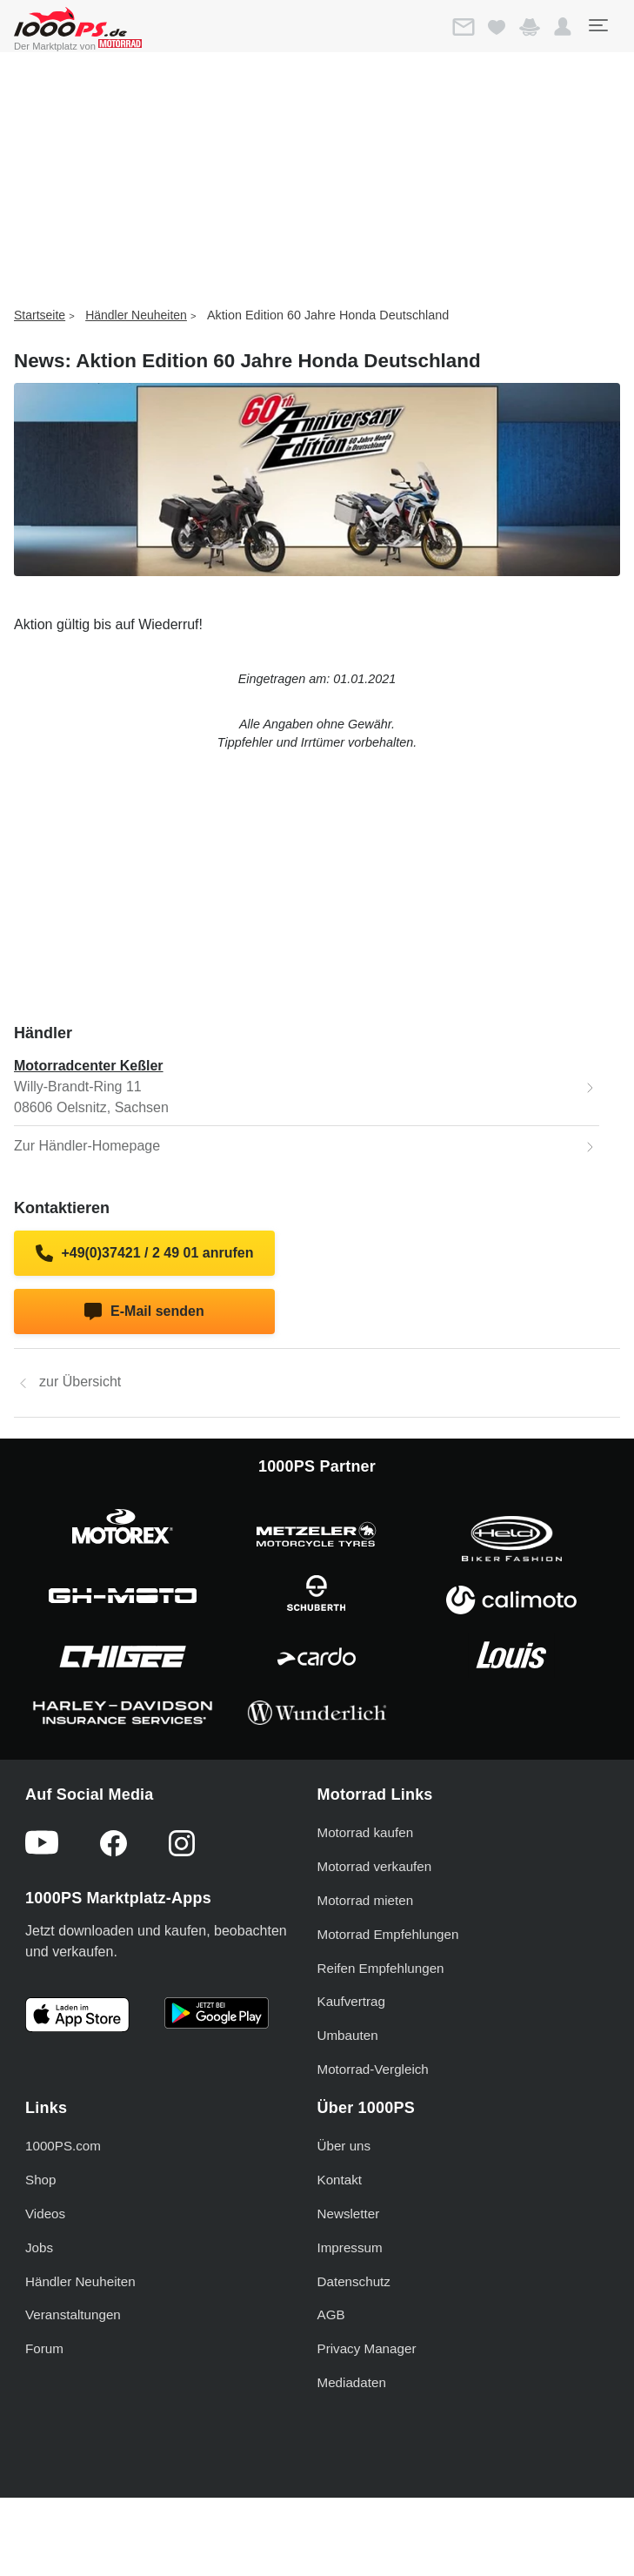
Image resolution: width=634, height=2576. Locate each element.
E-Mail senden (144, 1311)
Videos (45, 2213)
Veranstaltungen (73, 2314)
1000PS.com (63, 2145)
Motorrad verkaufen (374, 1866)
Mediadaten (351, 2382)
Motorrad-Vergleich (373, 2069)
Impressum (350, 2247)
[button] (563, 27)
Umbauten (347, 2035)
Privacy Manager (367, 2348)
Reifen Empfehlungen (380, 1968)
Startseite (39, 315)
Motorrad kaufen (365, 1832)
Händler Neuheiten (136, 315)
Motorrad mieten (365, 1900)
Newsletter (348, 2213)
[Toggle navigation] (597, 25)
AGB (331, 2314)
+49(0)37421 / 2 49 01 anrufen (145, 1253)
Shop (40, 2179)
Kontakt (340, 2179)
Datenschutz (353, 2281)
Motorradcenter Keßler (89, 1065)
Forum (44, 2348)
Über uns (344, 2145)
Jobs (39, 2247)
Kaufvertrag (351, 2001)
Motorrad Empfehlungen (388, 1934)
